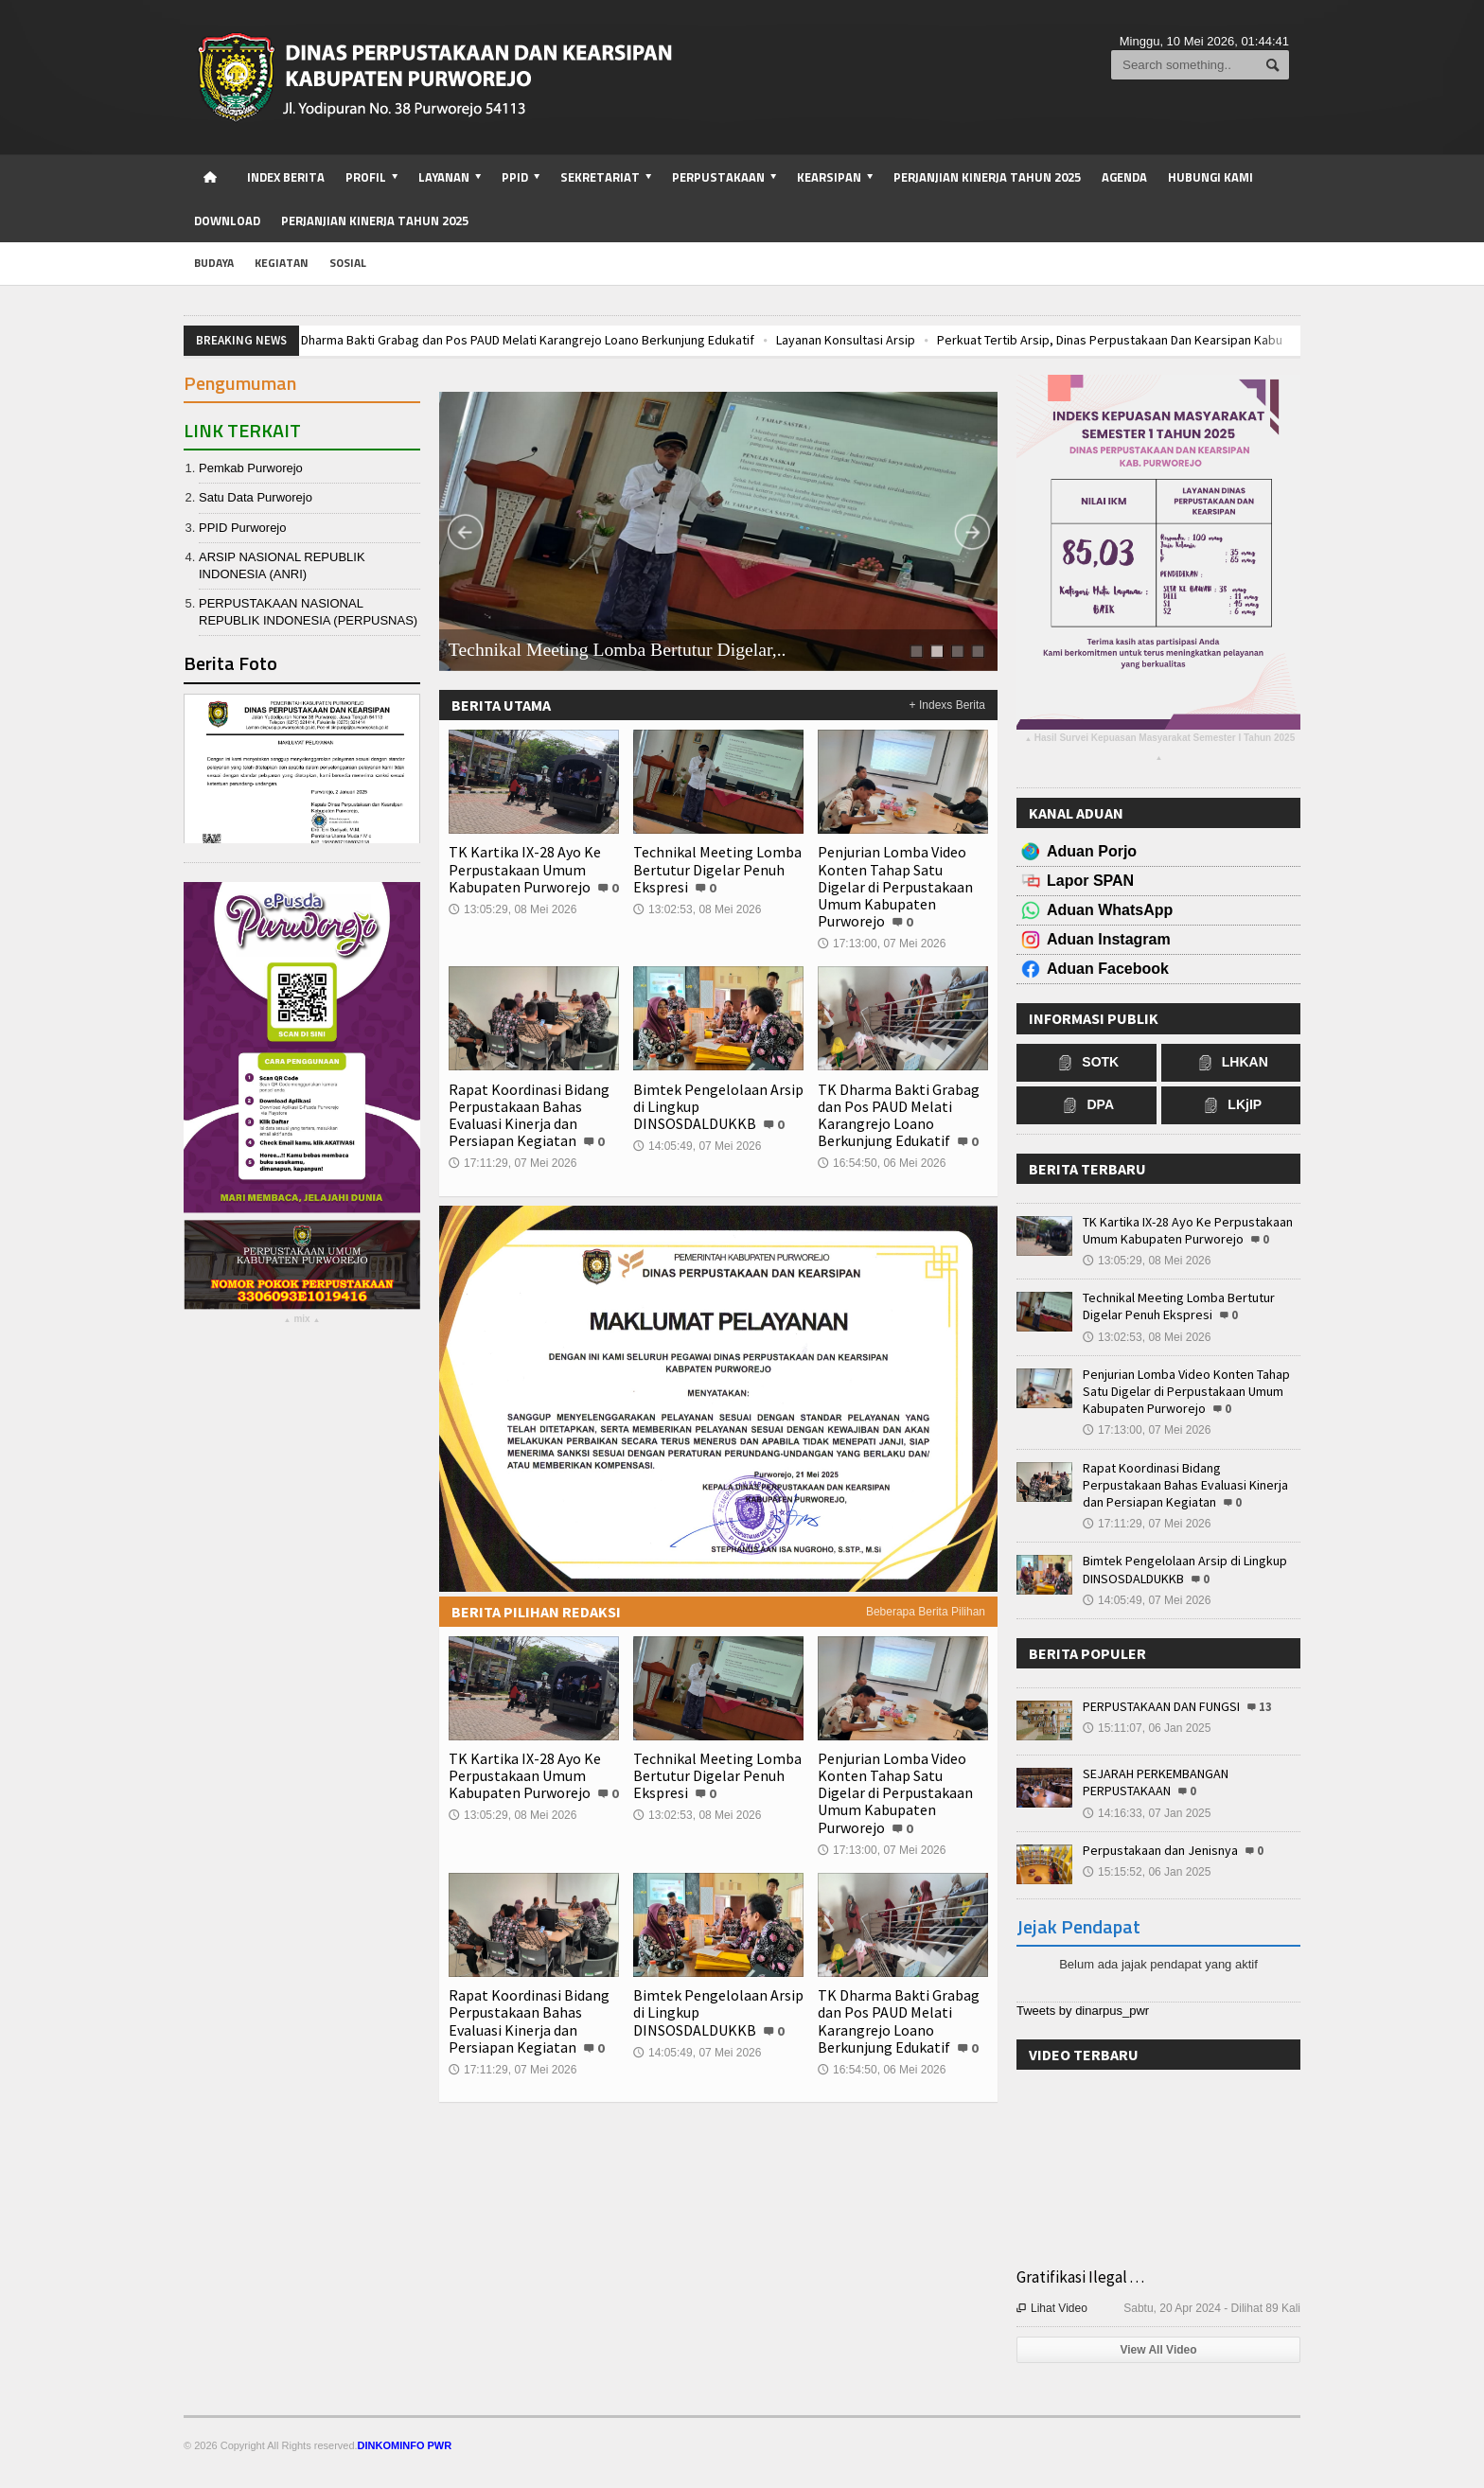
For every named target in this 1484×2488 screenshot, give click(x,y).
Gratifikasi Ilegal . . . (1080, 2277)
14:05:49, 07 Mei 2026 (697, 1146)
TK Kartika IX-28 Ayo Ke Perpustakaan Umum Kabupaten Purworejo (525, 868)
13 (1265, 1707)
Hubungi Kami (1210, 177)
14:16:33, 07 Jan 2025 (1146, 1813)
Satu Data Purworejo (255, 497)
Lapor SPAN (1090, 881)
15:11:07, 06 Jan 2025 (1146, 1728)
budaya (214, 263)
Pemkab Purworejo (251, 468)
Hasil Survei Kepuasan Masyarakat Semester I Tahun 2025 (1159, 750)
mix (301, 1321)
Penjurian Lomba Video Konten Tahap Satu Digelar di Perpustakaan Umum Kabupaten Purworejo (895, 886)
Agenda (1124, 177)
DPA (1086, 1105)
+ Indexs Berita (947, 705)
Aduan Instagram (1109, 939)
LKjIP (1230, 1105)
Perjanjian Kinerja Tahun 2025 (987, 177)
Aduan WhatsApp (1110, 910)
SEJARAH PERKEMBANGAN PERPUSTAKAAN (1155, 1782)
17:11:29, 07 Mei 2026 (512, 1163)
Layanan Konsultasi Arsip (873, 339)
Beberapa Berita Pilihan (925, 1611)
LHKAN (1230, 1063)
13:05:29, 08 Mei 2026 (512, 909)
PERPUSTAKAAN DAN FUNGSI (1161, 1706)
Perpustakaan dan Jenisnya (1160, 1850)
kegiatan (282, 263)
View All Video (1158, 2349)
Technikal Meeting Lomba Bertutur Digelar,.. (617, 650)
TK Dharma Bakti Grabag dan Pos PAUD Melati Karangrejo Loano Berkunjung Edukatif (546, 339)
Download (227, 220)
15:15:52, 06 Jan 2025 (1146, 1872)
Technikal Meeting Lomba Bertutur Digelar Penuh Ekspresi (717, 868)
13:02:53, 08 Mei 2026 (697, 909)
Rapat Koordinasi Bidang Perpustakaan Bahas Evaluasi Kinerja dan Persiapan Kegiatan (529, 1115)
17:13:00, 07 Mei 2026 (881, 943)
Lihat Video (1051, 2308)
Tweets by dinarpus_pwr (1082, 2010)
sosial (347, 263)
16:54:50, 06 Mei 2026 (881, 1163)
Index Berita (286, 177)
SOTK (1086, 1063)
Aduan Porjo (1092, 851)
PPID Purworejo (242, 528)
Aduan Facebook (1108, 969)
